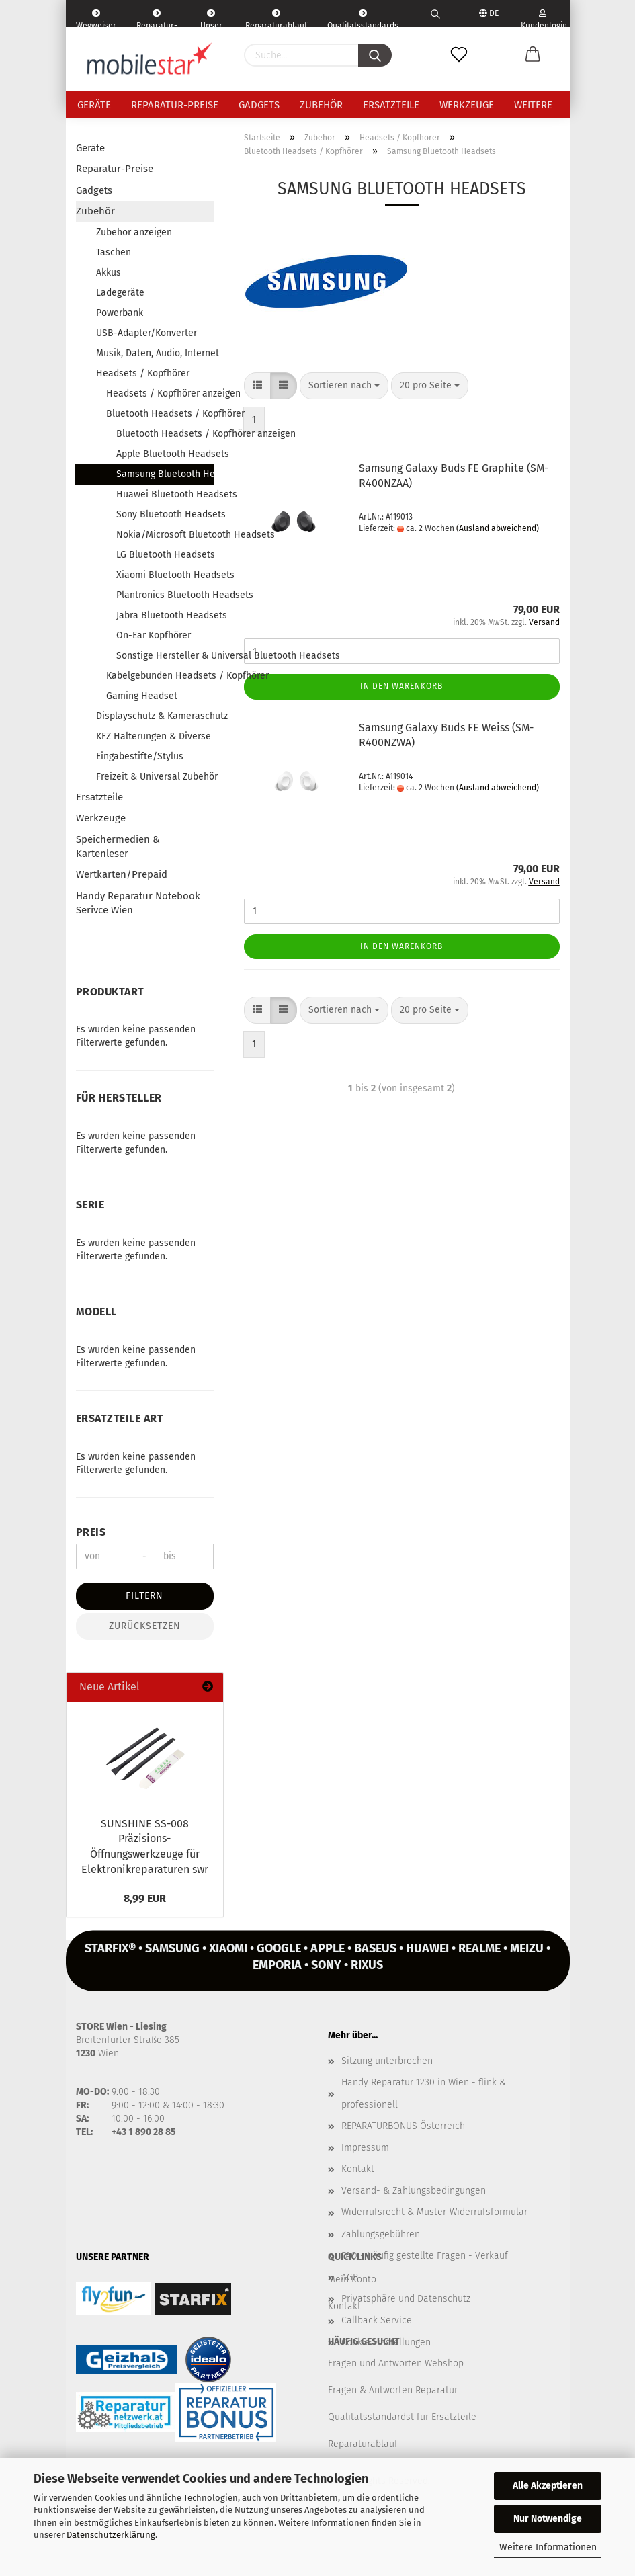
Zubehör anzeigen (134, 232)
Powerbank (119, 313)
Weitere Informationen (548, 2547)
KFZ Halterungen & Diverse (153, 736)
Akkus (108, 272)
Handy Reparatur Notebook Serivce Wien (138, 903)
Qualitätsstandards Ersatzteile (362, 18)
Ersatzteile (391, 105)
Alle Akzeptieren (548, 2485)
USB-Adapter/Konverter (146, 333)
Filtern (144, 1596)
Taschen (113, 252)
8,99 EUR (145, 1898)
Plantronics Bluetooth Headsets (165, 595)
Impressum (365, 2147)
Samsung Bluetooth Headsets (165, 474)
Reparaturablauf (363, 2444)
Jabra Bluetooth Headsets (165, 615)
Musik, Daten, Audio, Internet (155, 353)
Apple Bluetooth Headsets (165, 454)
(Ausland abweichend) (497, 528)
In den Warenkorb (401, 686)
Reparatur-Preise (174, 105)
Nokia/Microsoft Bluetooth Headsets (165, 534)
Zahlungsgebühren (380, 2234)
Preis (91, 1532)
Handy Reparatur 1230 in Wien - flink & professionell (423, 2093)
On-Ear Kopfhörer (153, 635)
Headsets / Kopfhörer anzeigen (160, 393)
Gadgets (259, 105)
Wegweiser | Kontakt (96, 18)
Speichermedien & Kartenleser (118, 846)
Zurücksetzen (145, 1626)
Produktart (110, 991)
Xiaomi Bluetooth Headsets (165, 575)
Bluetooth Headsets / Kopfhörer (160, 413)
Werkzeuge (466, 105)
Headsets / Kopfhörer (142, 373)
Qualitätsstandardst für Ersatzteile (402, 2417)
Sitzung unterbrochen (387, 2061)
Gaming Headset (141, 696)
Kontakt (357, 2169)
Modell (96, 1311)
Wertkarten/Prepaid (121, 874)
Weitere (533, 105)
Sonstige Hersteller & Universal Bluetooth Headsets (165, 655)
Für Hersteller (119, 1097)
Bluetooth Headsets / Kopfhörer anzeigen (165, 434)
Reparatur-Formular (156, 18)
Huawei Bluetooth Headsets (165, 494)
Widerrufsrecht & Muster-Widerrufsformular (434, 2212)
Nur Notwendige (547, 2518)
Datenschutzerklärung (111, 2535)
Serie (90, 1204)
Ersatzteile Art (120, 1418)
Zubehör (321, 105)
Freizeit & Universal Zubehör (155, 776)
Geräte (94, 105)
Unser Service (211, 18)
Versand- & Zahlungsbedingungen (413, 2190)
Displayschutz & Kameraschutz (155, 716)
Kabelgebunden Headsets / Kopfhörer (160, 675)
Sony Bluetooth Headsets (165, 514)
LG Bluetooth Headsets (165, 554)
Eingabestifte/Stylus (139, 756)
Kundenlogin (543, 18)
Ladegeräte (120, 292)
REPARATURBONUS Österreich (403, 2126)
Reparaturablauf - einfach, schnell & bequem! (276, 18)
